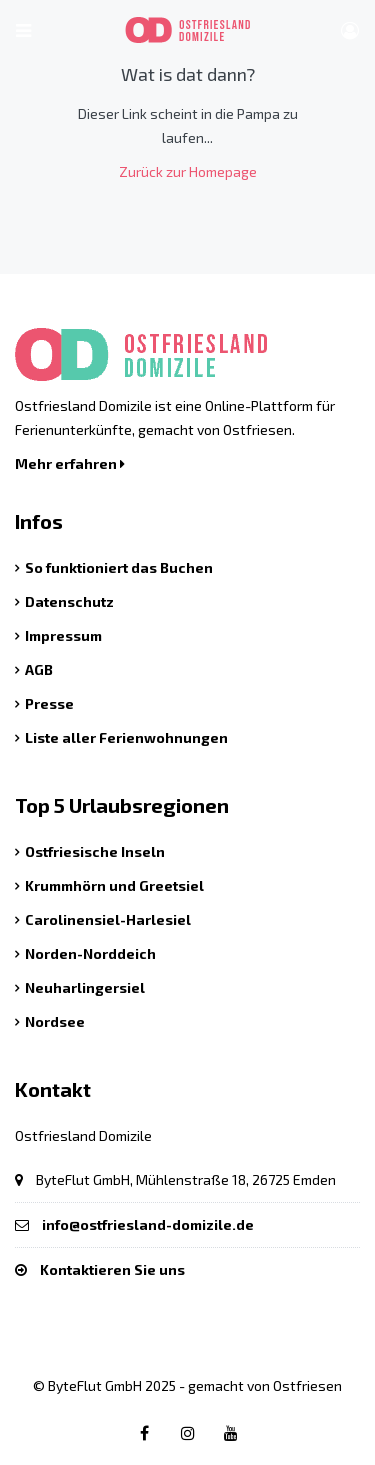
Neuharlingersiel (85, 987)
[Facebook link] (145, 1432)
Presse (49, 703)
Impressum (63, 635)
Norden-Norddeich (90, 953)
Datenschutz (69, 601)
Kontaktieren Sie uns (112, 1269)
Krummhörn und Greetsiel (114, 885)
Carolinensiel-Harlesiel (108, 919)
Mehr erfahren (70, 463)
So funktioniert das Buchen (119, 567)
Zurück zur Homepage (188, 171)
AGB (39, 669)
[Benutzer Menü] (350, 30)
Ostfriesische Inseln (95, 851)
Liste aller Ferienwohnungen (126, 737)
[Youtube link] (231, 1432)
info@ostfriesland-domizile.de (148, 1224)
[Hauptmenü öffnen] (23, 30)
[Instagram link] (188, 1432)
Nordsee (55, 1021)
